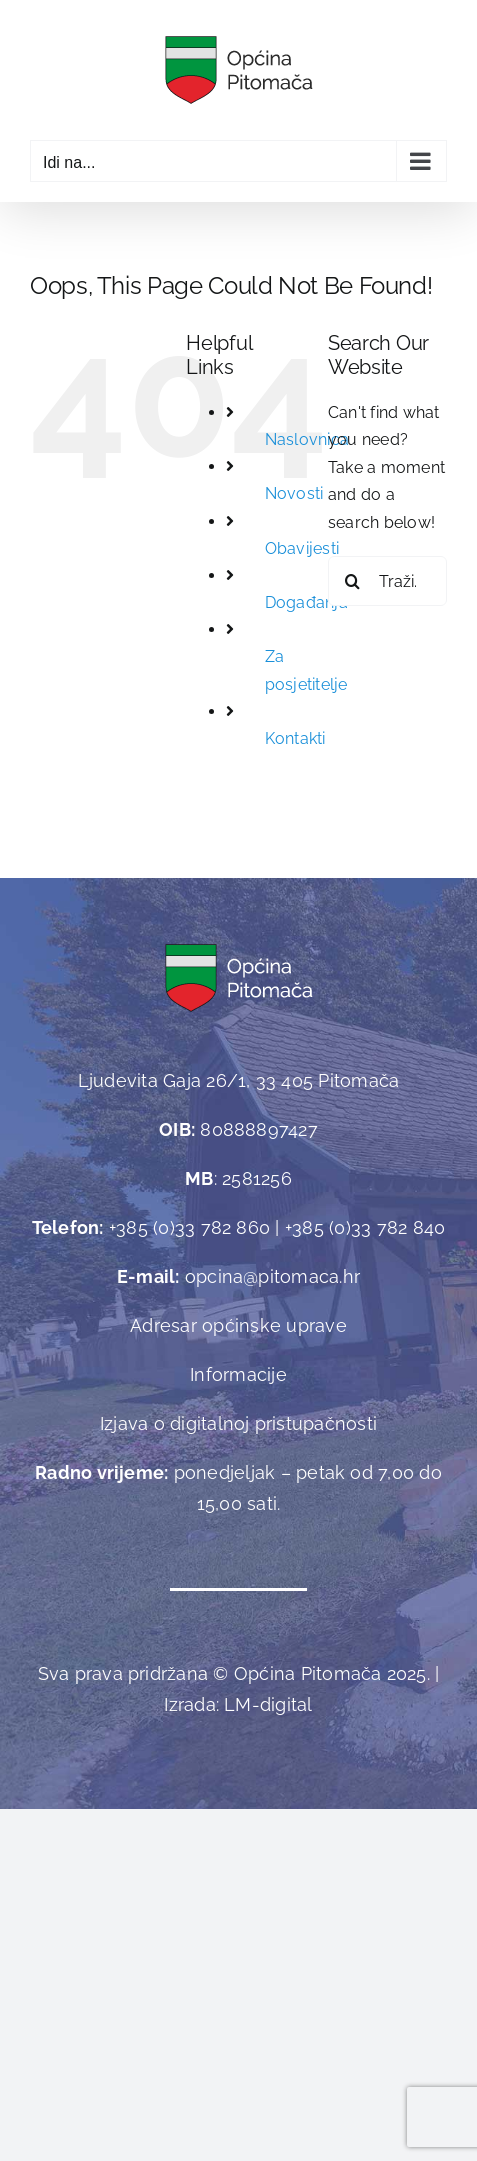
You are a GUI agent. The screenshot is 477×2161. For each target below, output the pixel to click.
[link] (238, 70)
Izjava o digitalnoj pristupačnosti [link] (238, 1423)
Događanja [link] (306, 602)
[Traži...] (387, 581)
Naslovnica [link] (307, 439)
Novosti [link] (294, 493)
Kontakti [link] (295, 738)
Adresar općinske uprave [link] (238, 1325)
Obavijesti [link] (302, 548)
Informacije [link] (238, 1374)
